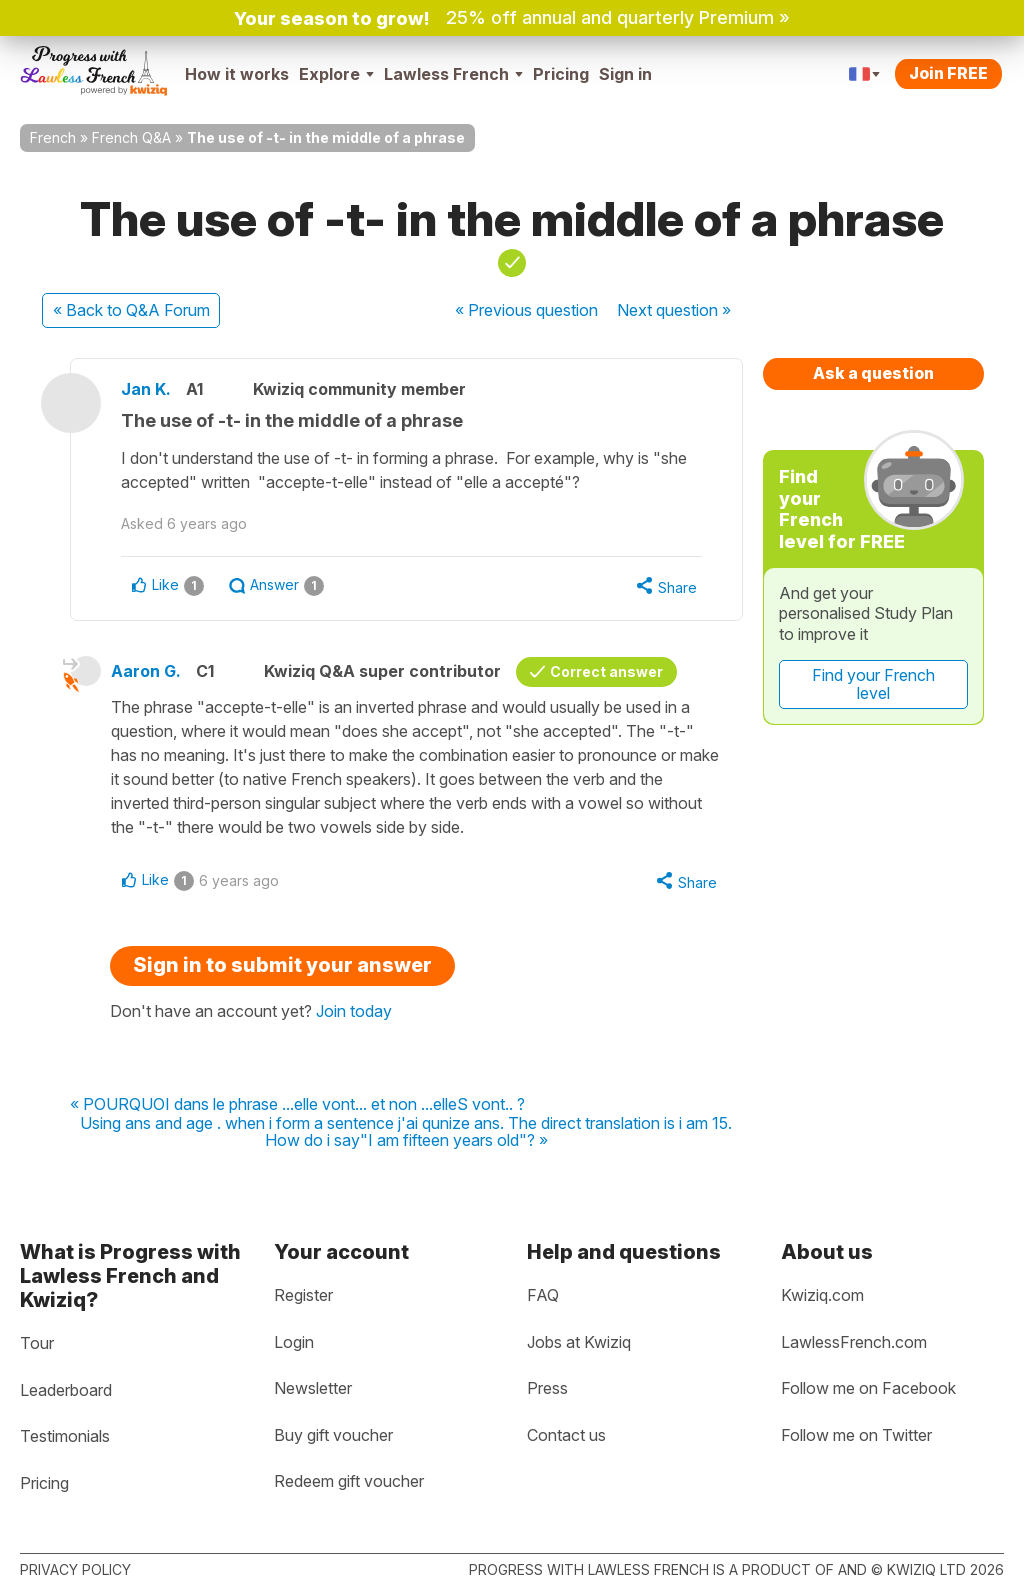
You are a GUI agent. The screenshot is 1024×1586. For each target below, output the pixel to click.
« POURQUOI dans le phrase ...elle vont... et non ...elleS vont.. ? (297, 1105)
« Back (131, 310)
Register (303, 1295)
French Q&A (131, 137)
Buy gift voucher (333, 1435)
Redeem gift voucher (349, 1481)
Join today (354, 1011)
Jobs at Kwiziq (579, 1342)
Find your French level (873, 684)
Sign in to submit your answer (282, 965)
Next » (674, 310)
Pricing (561, 74)
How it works (237, 74)
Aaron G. (146, 671)
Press (547, 1388)
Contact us (566, 1435)
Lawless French (453, 74)
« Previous (526, 310)
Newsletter (313, 1388)
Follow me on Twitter (856, 1435)
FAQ (543, 1295)
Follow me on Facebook (868, 1388)
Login (294, 1342)
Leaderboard (66, 1390)
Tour (37, 1343)
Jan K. (146, 389)
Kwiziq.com (822, 1295)
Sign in (625, 74)
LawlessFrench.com (854, 1342)
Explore (336, 74)
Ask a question (873, 373)
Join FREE (948, 73)
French (53, 137)
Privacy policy (75, 1569)
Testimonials (65, 1436)
